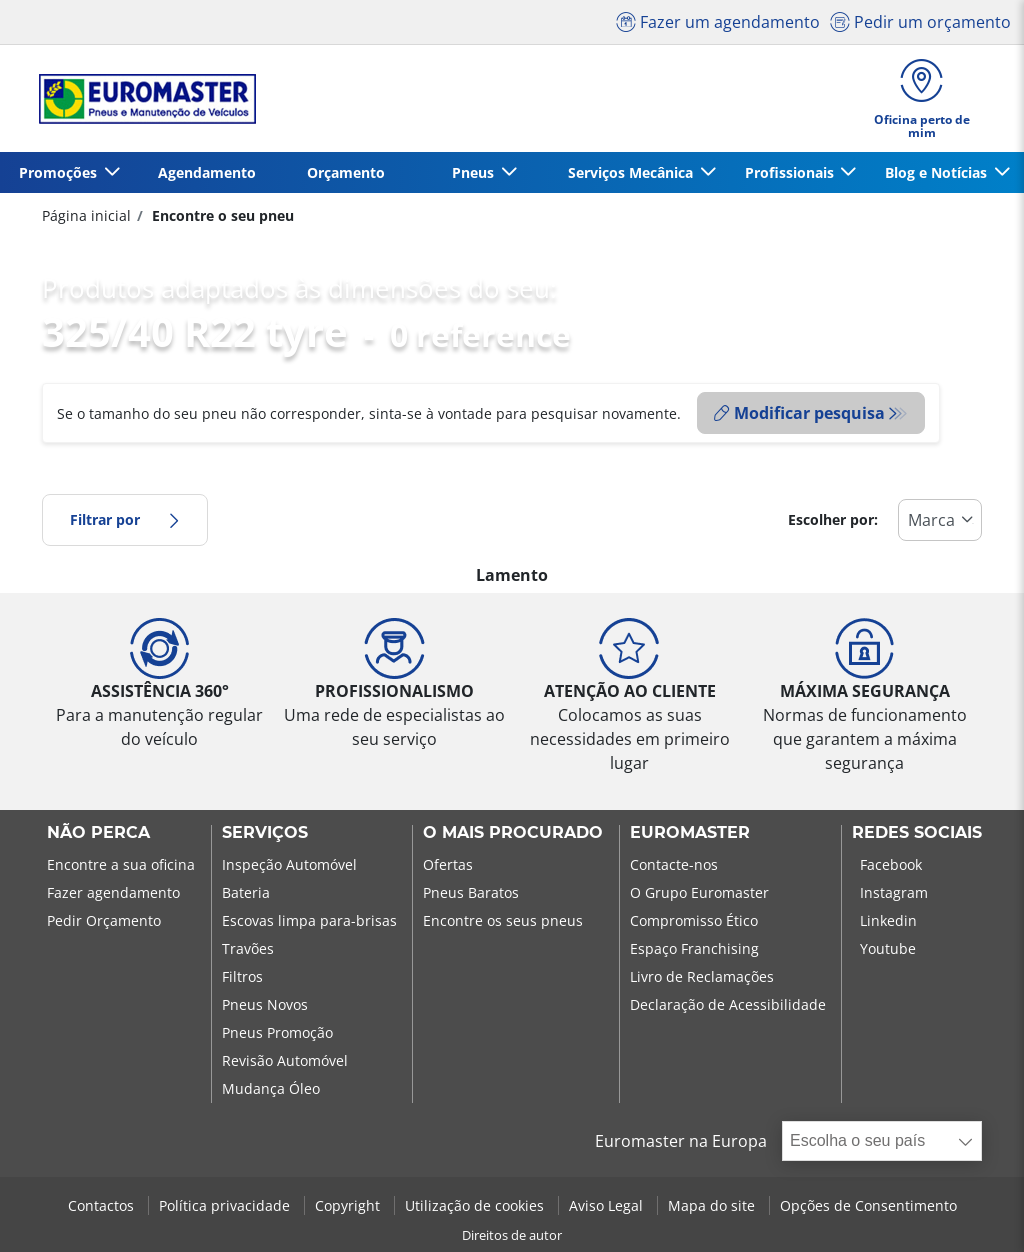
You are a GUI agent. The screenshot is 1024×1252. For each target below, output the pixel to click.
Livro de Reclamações (702, 976)
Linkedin (888, 920)
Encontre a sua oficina (121, 864)
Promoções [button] (60, 172)
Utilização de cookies (476, 1205)
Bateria (246, 892)
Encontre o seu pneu (221, 215)
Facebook (891, 864)
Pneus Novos (265, 1004)
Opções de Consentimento (868, 1205)
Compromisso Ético (694, 920)
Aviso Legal (608, 1205)
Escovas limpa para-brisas (309, 920)
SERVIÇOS (265, 833)
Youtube (888, 948)
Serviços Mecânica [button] (632, 172)
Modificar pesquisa (799, 413)
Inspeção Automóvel (289, 864)
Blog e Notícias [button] (938, 172)
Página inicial (86, 215)
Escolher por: (833, 519)
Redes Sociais (917, 833)
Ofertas (448, 864)
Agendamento (207, 172)
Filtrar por (125, 519)
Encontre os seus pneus (503, 920)
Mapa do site (713, 1205)
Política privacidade (226, 1205)
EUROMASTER (690, 833)
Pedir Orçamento (104, 920)
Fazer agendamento (113, 892)
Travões (248, 948)
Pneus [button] (475, 172)
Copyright (349, 1205)
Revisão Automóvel (285, 1060)
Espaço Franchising (694, 948)
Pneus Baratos (471, 892)
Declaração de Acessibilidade (728, 1004)
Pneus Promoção (277, 1032)
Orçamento (346, 172)
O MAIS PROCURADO (513, 833)
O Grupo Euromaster (699, 892)
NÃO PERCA (98, 833)
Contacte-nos (674, 864)
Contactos (103, 1205)
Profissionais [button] (791, 172)
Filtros (242, 976)
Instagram (894, 892)
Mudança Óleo (271, 1088)
